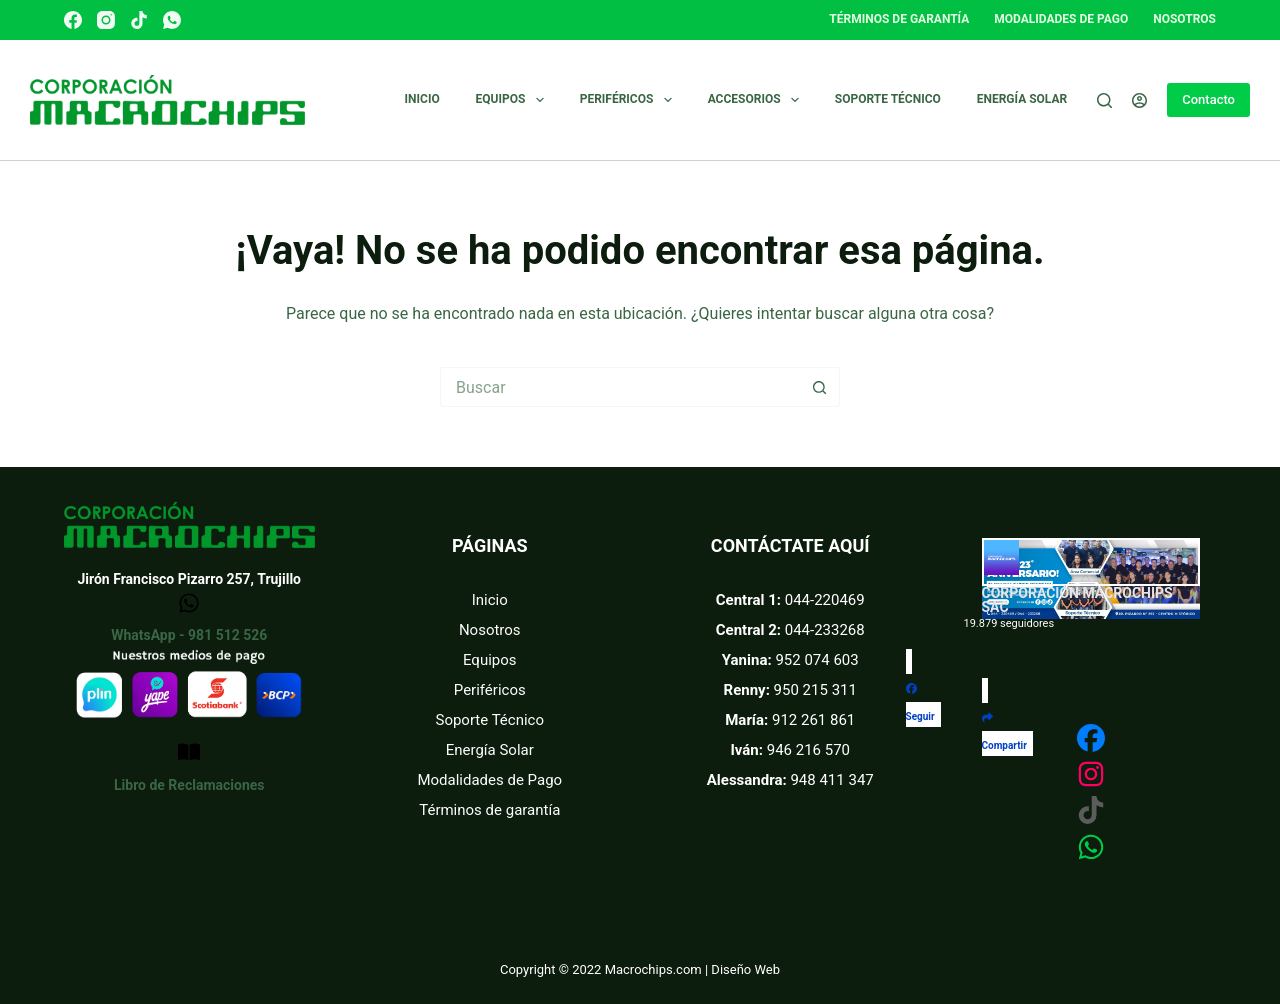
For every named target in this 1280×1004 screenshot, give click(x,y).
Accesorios (757, 100)
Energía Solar (1022, 99)
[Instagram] (106, 20)
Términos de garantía (899, 19)
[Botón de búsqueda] (820, 387)
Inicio (422, 99)
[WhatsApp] (172, 20)
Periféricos (630, 100)
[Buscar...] (620, 387)
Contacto (1208, 99)
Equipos (514, 100)
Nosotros (1184, 19)
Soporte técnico (888, 99)
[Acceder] (1139, 100)
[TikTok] (139, 20)
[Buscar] (1104, 100)
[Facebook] (73, 20)
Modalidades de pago (1061, 19)
